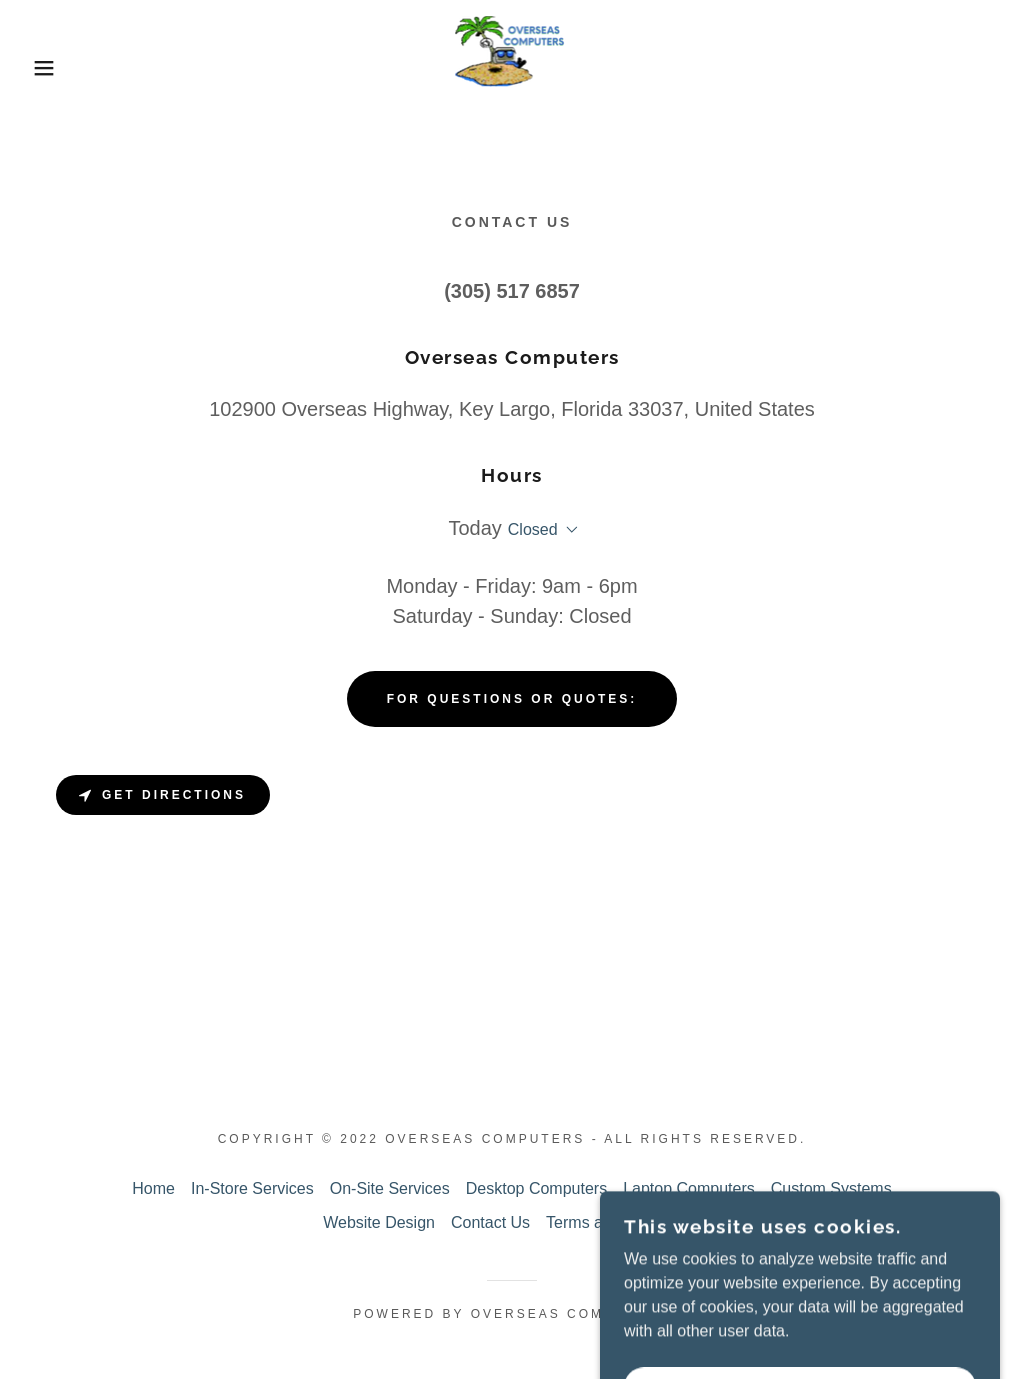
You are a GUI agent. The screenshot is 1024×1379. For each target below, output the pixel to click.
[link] (511, 66)
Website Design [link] (379, 1222)
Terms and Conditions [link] (623, 1222)
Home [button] (153, 1188)
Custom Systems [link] (831, 1188)
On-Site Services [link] (390, 1188)
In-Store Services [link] (252, 1188)
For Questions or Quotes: (512, 699)
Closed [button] (533, 529)
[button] (51, 68)
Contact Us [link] (490, 1222)
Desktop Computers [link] (536, 1188)
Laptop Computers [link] (689, 1188)
